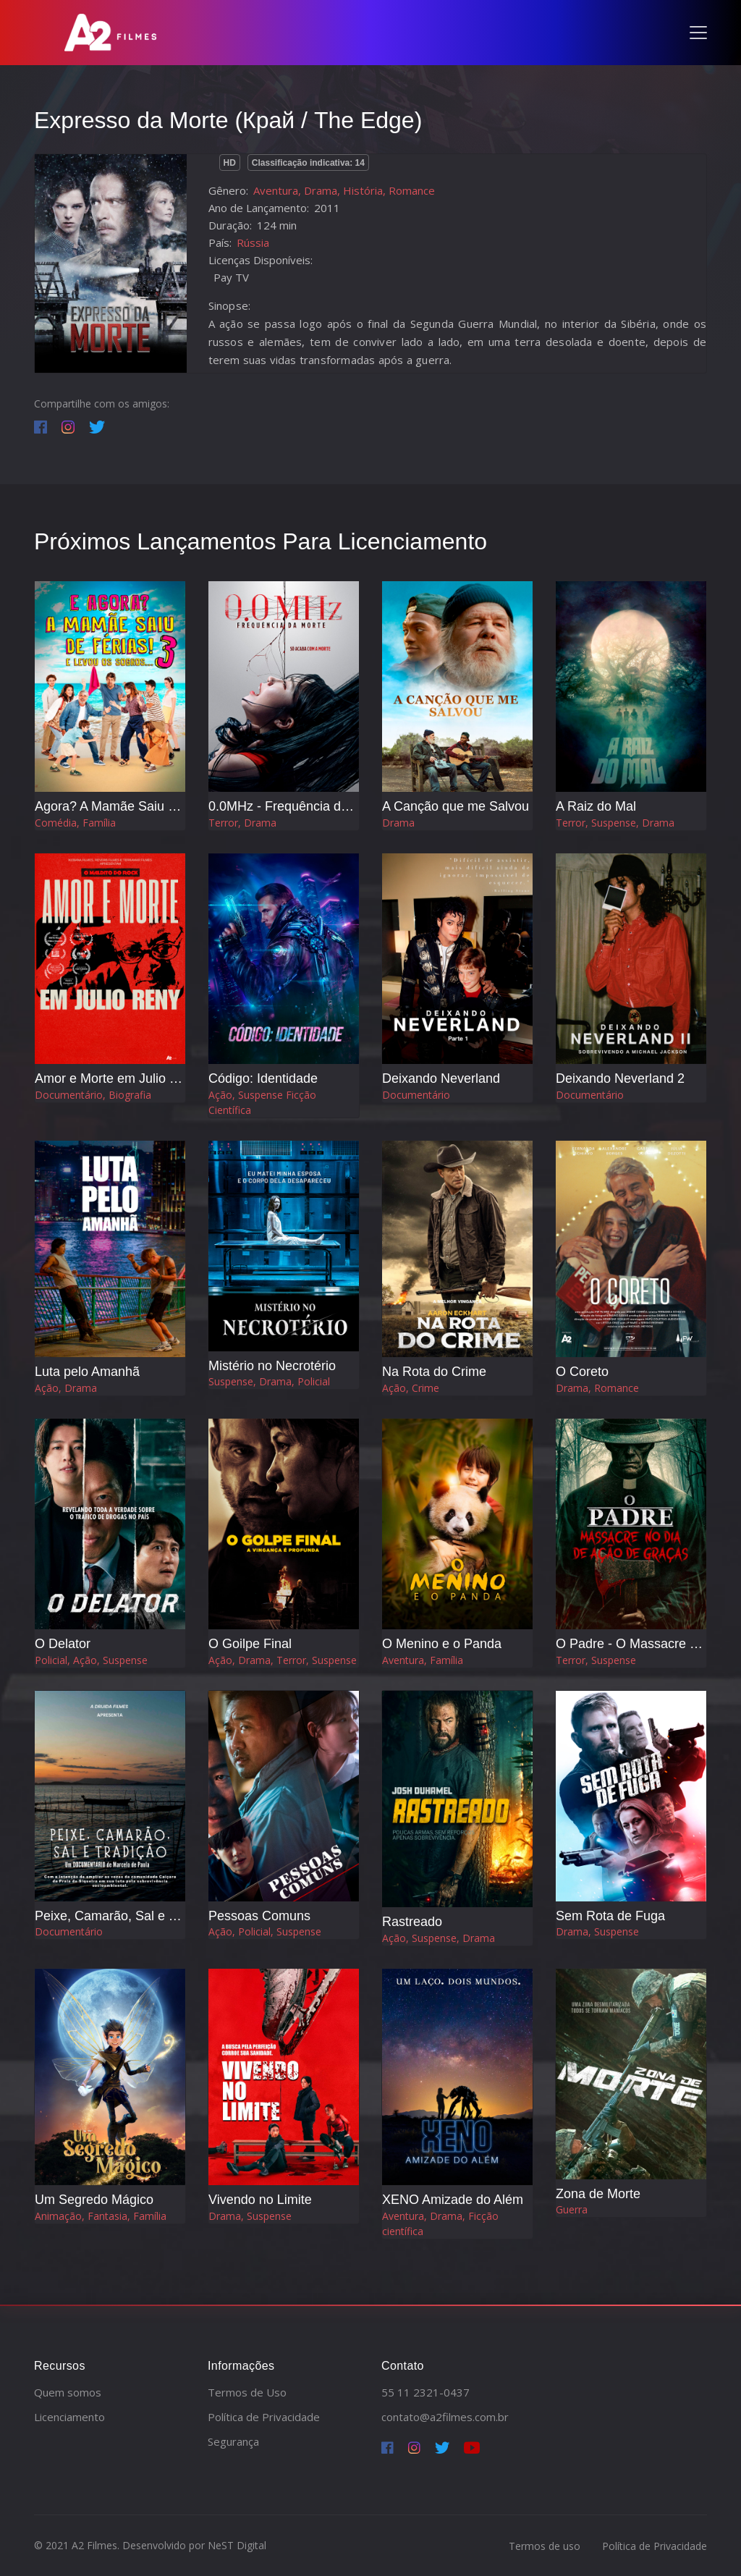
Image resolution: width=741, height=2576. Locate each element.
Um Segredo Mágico (94, 2199)
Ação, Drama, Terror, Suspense (282, 1660)
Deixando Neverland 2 (620, 1078)
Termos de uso (544, 2546)
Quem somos (67, 2392)
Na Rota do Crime (434, 1371)
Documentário (416, 1095)
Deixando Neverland (441, 1078)
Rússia (253, 242)
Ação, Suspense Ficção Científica (262, 1102)
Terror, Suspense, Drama (615, 822)
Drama (398, 822)
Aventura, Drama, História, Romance (344, 190)
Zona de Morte (598, 2194)
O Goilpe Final (250, 1644)
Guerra (572, 2209)
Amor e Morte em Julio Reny (117, 1078)
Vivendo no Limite (260, 2199)
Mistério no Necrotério (272, 1366)
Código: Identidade (263, 1078)
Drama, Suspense (597, 1931)
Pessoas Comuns (259, 1916)
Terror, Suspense (596, 1660)
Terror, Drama (242, 822)
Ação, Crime (410, 1388)
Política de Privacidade (264, 2417)
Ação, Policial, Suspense (264, 1931)
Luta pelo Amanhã (87, 1371)
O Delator (62, 1644)
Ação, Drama (66, 1388)
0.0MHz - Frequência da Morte (296, 806)
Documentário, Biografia (93, 1095)
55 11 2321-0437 (425, 2392)
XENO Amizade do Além (452, 2199)
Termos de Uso (247, 2392)
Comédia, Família (75, 822)
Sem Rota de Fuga (610, 1916)
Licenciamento (69, 2417)
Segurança (233, 2441)
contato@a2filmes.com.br (445, 2417)
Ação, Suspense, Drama (438, 1938)
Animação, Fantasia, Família (100, 2216)
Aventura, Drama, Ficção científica (440, 2223)
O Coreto (582, 1371)
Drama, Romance (597, 1388)
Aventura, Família (422, 1660)
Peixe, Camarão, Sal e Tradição (127, 1916)
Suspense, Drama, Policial (269, 1381)
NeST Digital (237, 2545)
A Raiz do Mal (596, 806)
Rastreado (412, 1921)
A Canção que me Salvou (455, 806)
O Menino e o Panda (441, 1644)
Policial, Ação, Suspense (91, 1660)
